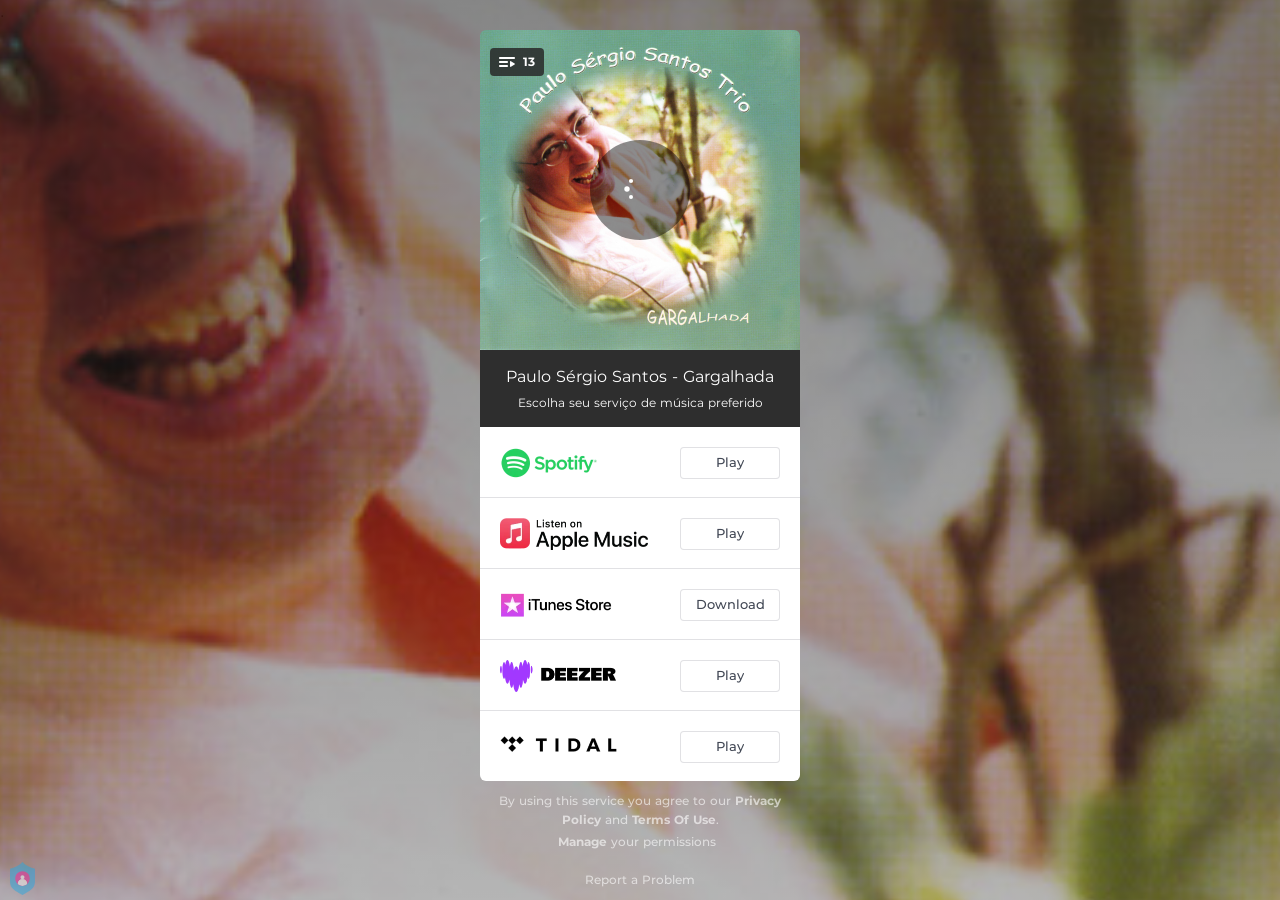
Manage (582, 841)
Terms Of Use (674, 819)
